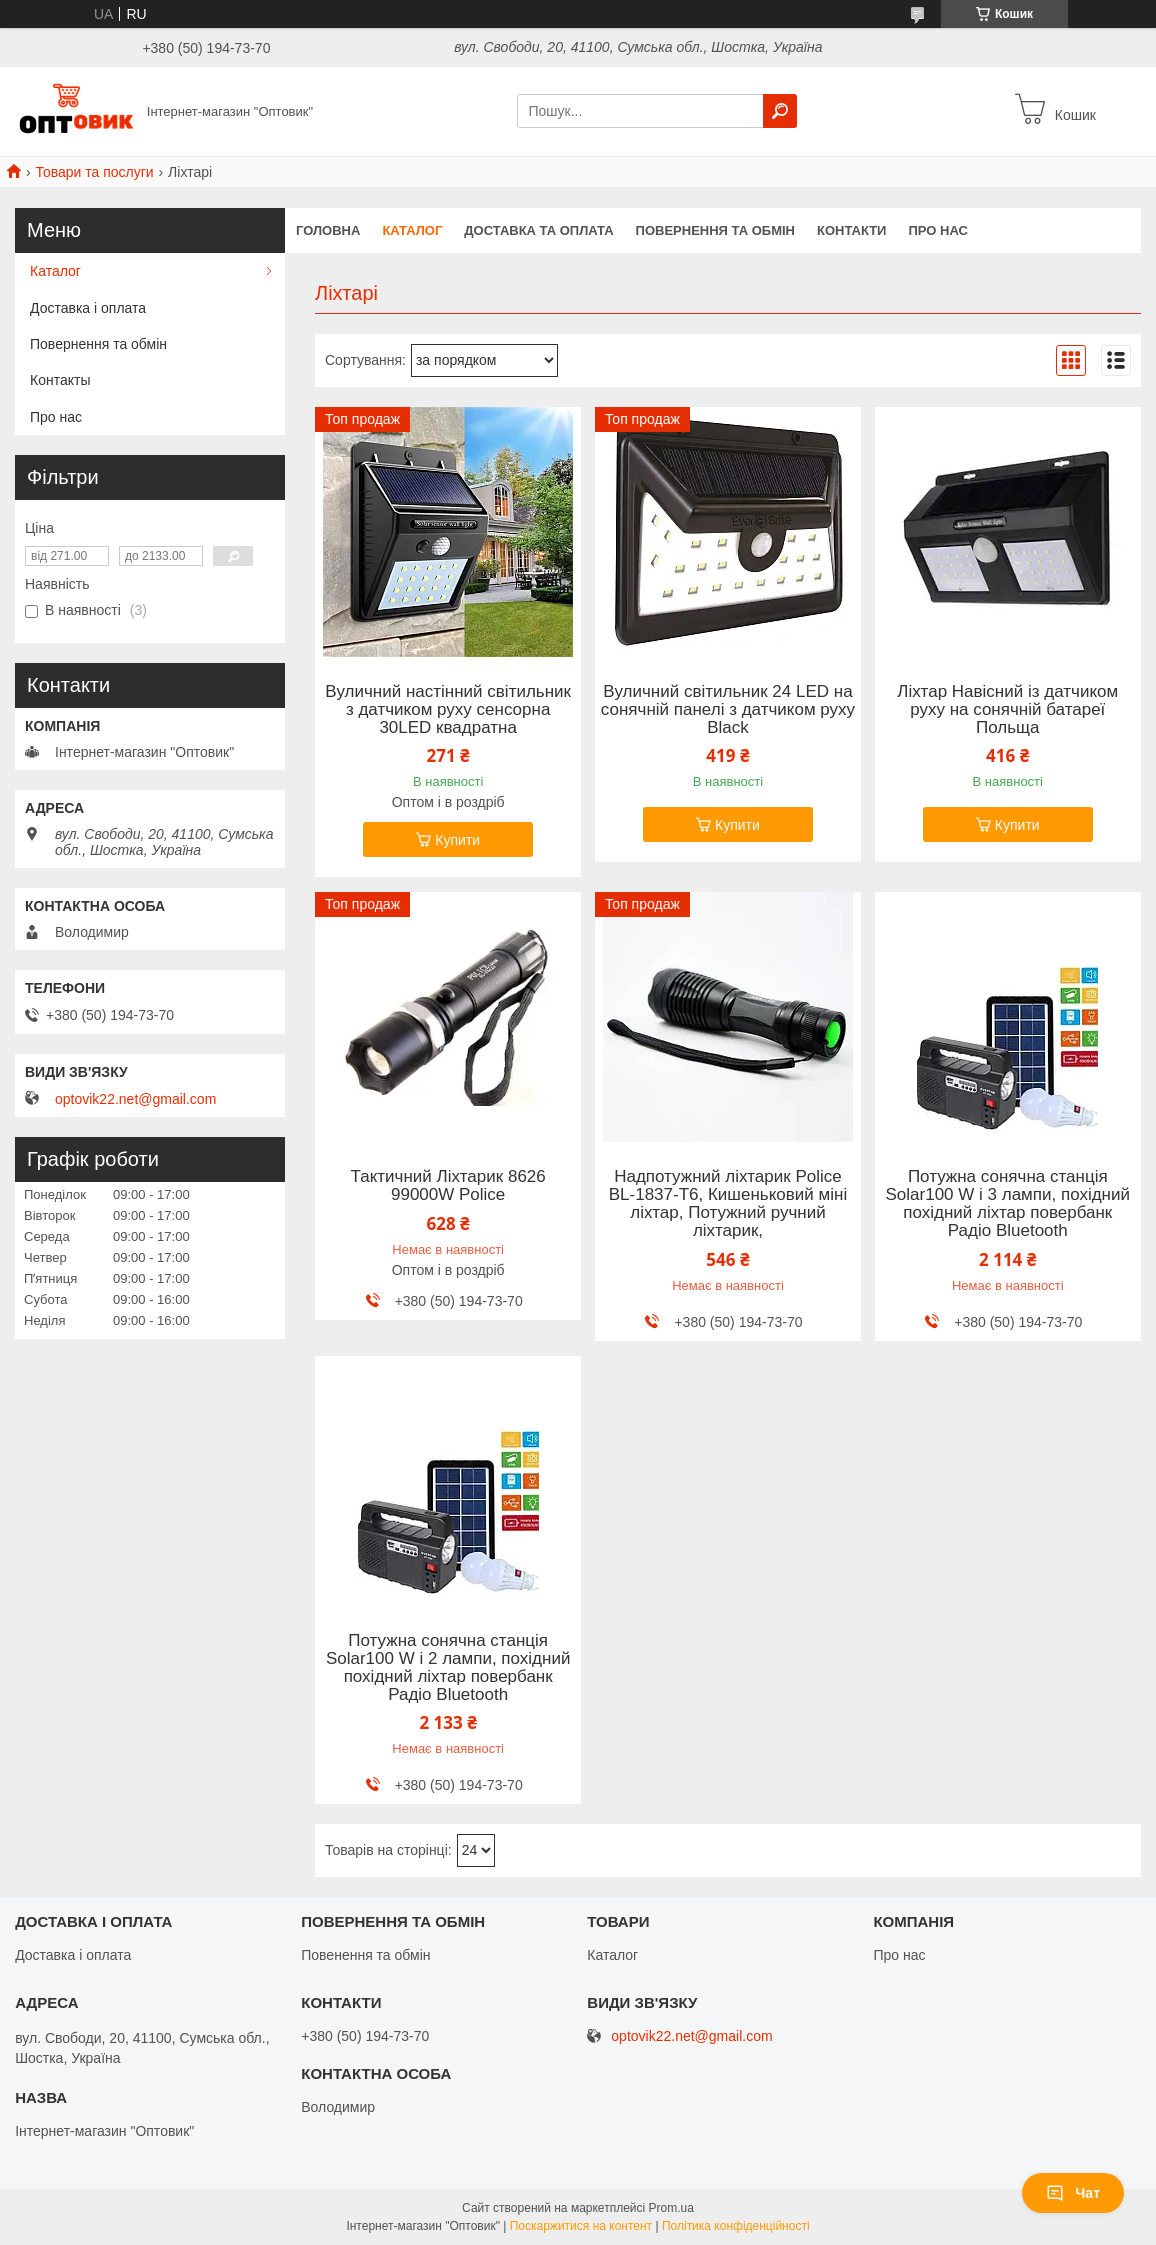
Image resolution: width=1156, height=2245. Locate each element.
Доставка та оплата (538, 230)
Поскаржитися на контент (581, 2226)
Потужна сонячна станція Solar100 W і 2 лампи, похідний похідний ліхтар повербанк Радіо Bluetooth (448, 1668)
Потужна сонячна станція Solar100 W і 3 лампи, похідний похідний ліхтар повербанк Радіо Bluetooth (1008, 1204)
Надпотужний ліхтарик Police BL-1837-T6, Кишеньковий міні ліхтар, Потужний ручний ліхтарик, (728, 1204)
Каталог (412, 230)
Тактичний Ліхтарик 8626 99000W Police (448, 1186)
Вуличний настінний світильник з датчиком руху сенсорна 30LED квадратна (448, 710)
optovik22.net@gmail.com (135, 1099)
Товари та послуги (94, 172)
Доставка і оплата (88, 308)
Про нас (937, 230)
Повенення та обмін (365, 1955)
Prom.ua (671, 2208)
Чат (1073, 2193)
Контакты (60, 380)
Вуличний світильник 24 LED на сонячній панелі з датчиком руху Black (728, 710)
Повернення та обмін (715, 230)
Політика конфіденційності (736, 2226)
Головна (328, 230)
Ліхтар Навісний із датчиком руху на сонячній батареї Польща (1007, 710)
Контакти (852, 230)
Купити (457, 840)
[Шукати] (780, 111)
